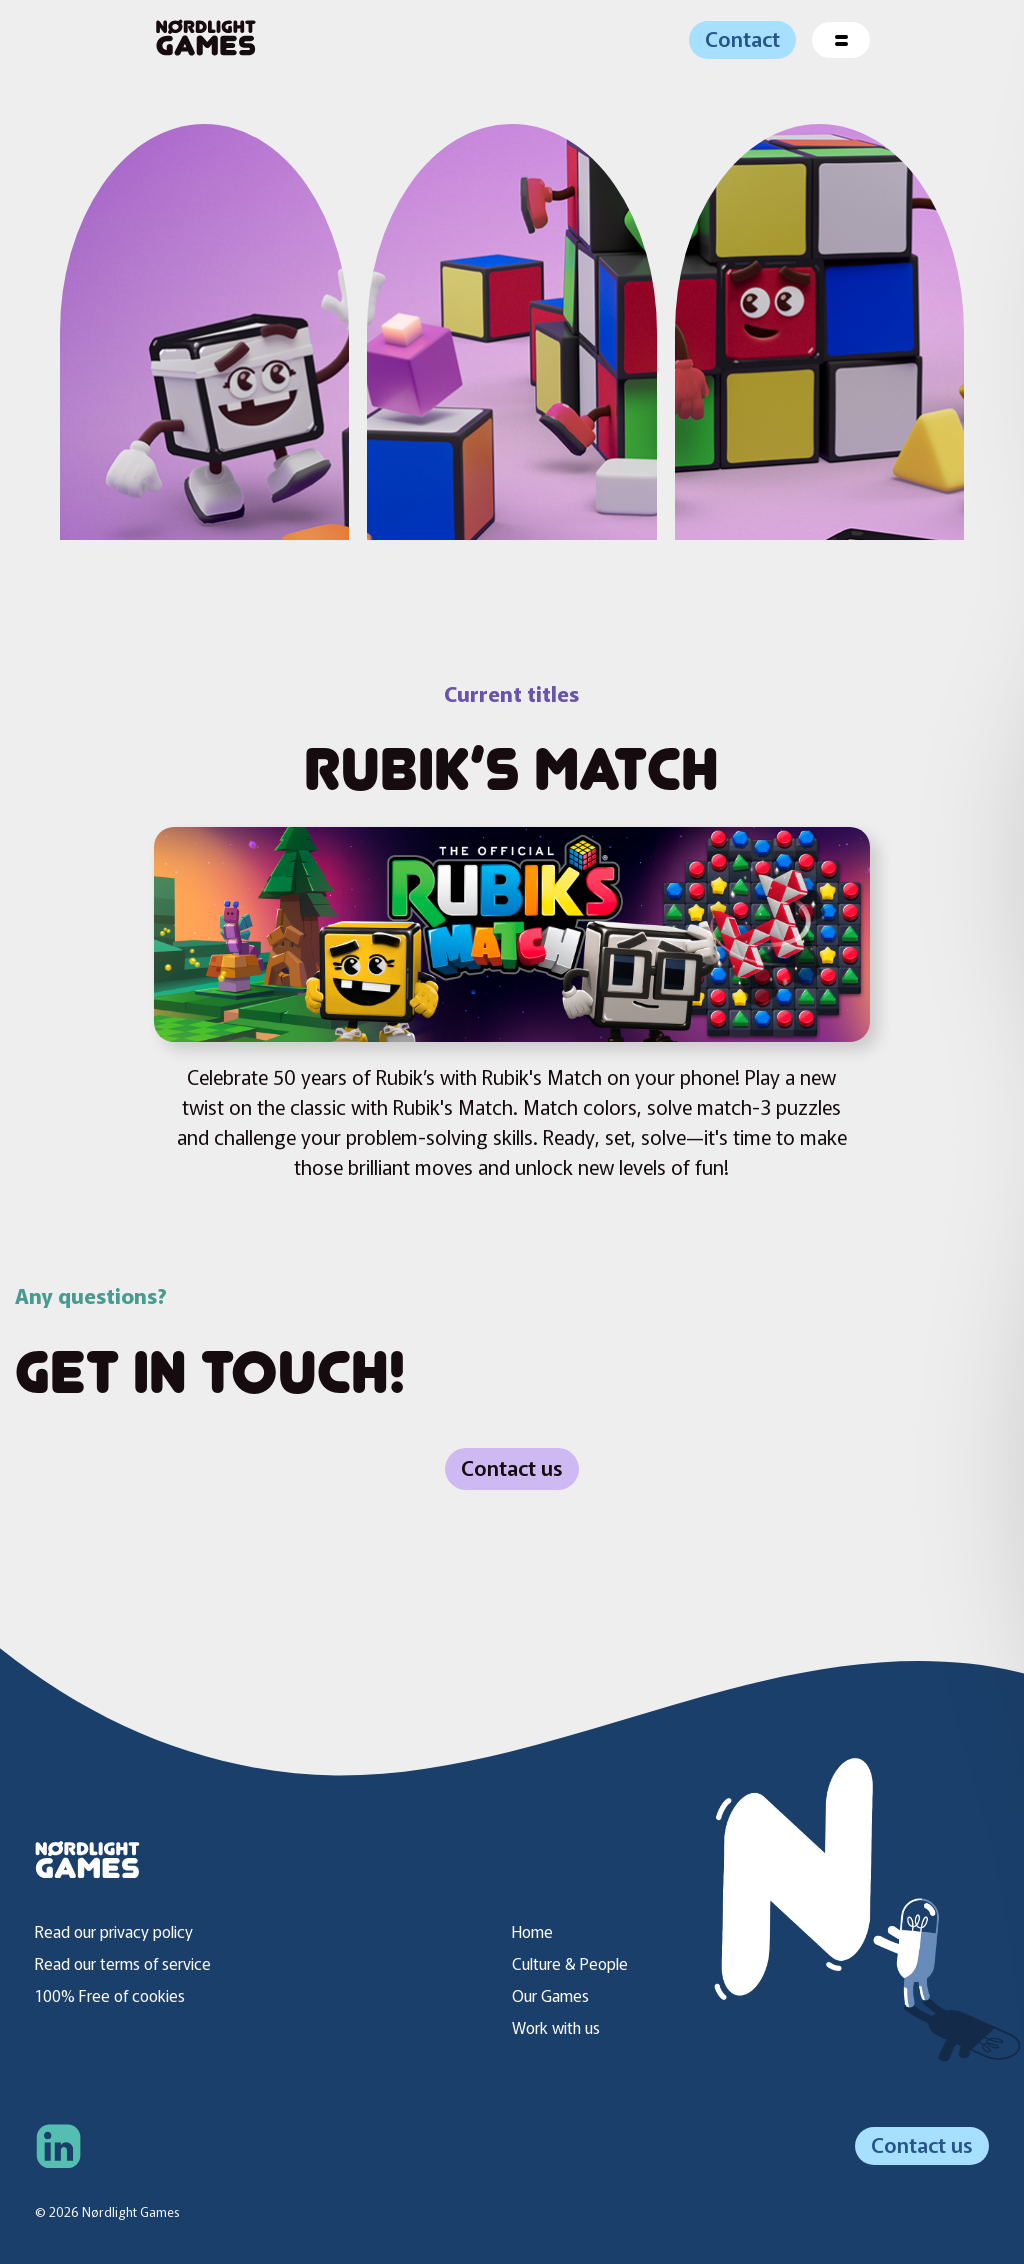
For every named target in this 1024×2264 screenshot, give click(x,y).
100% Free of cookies (110, 1995)
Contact (742, 38)
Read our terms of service (123, 1963)
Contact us (512, 1467)
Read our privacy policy (114, 1931)
